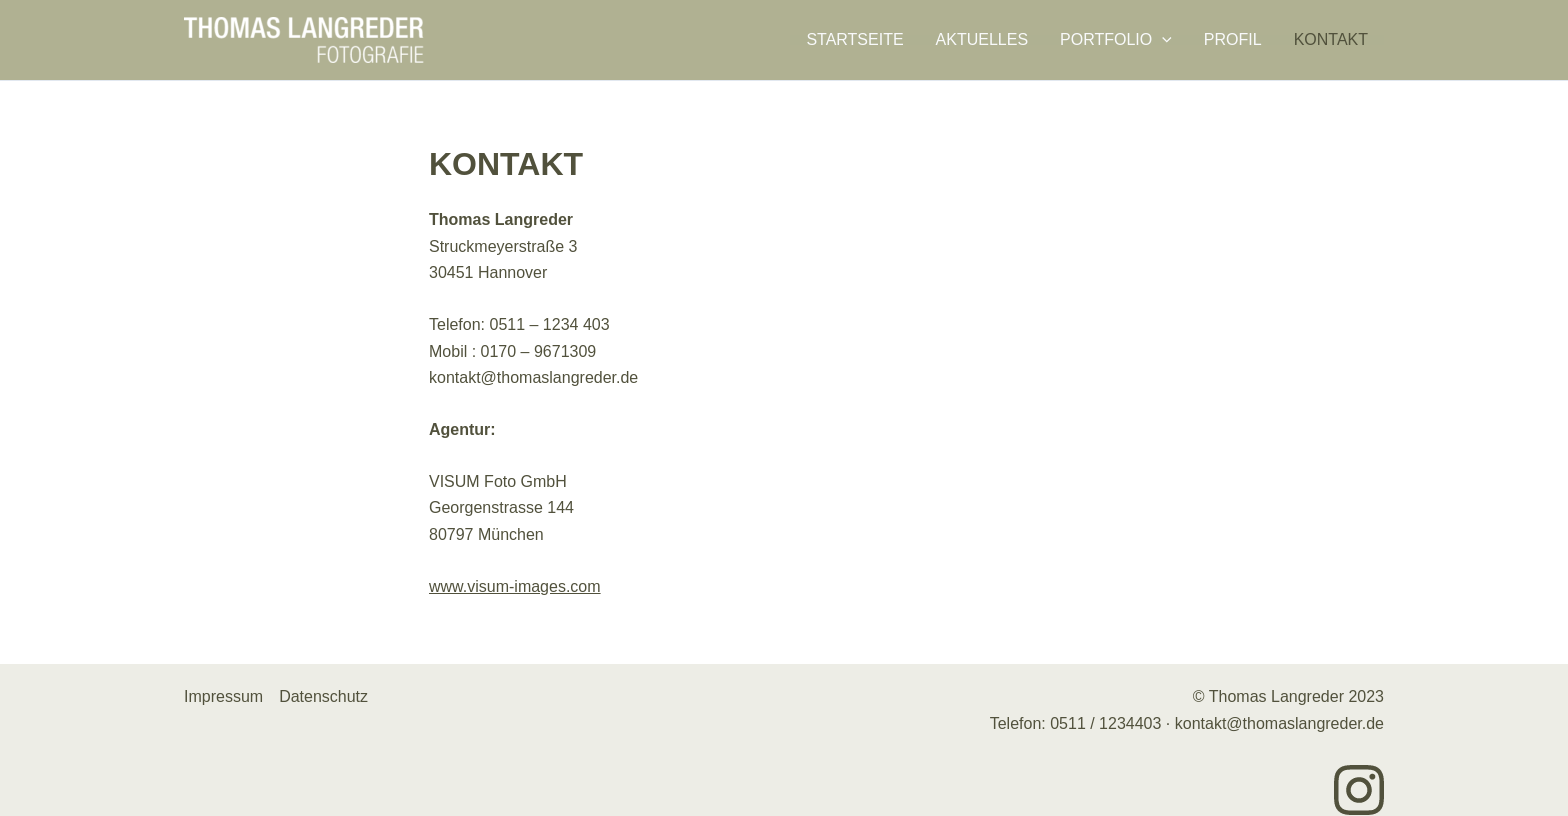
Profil (1233, 40)
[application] (1162, 40)
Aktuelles (982, 40)
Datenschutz (323, 696)
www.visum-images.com (515, 586)
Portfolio (1116, 40)
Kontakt (1331, 40)
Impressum (223, 696)
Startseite (854, 40)
